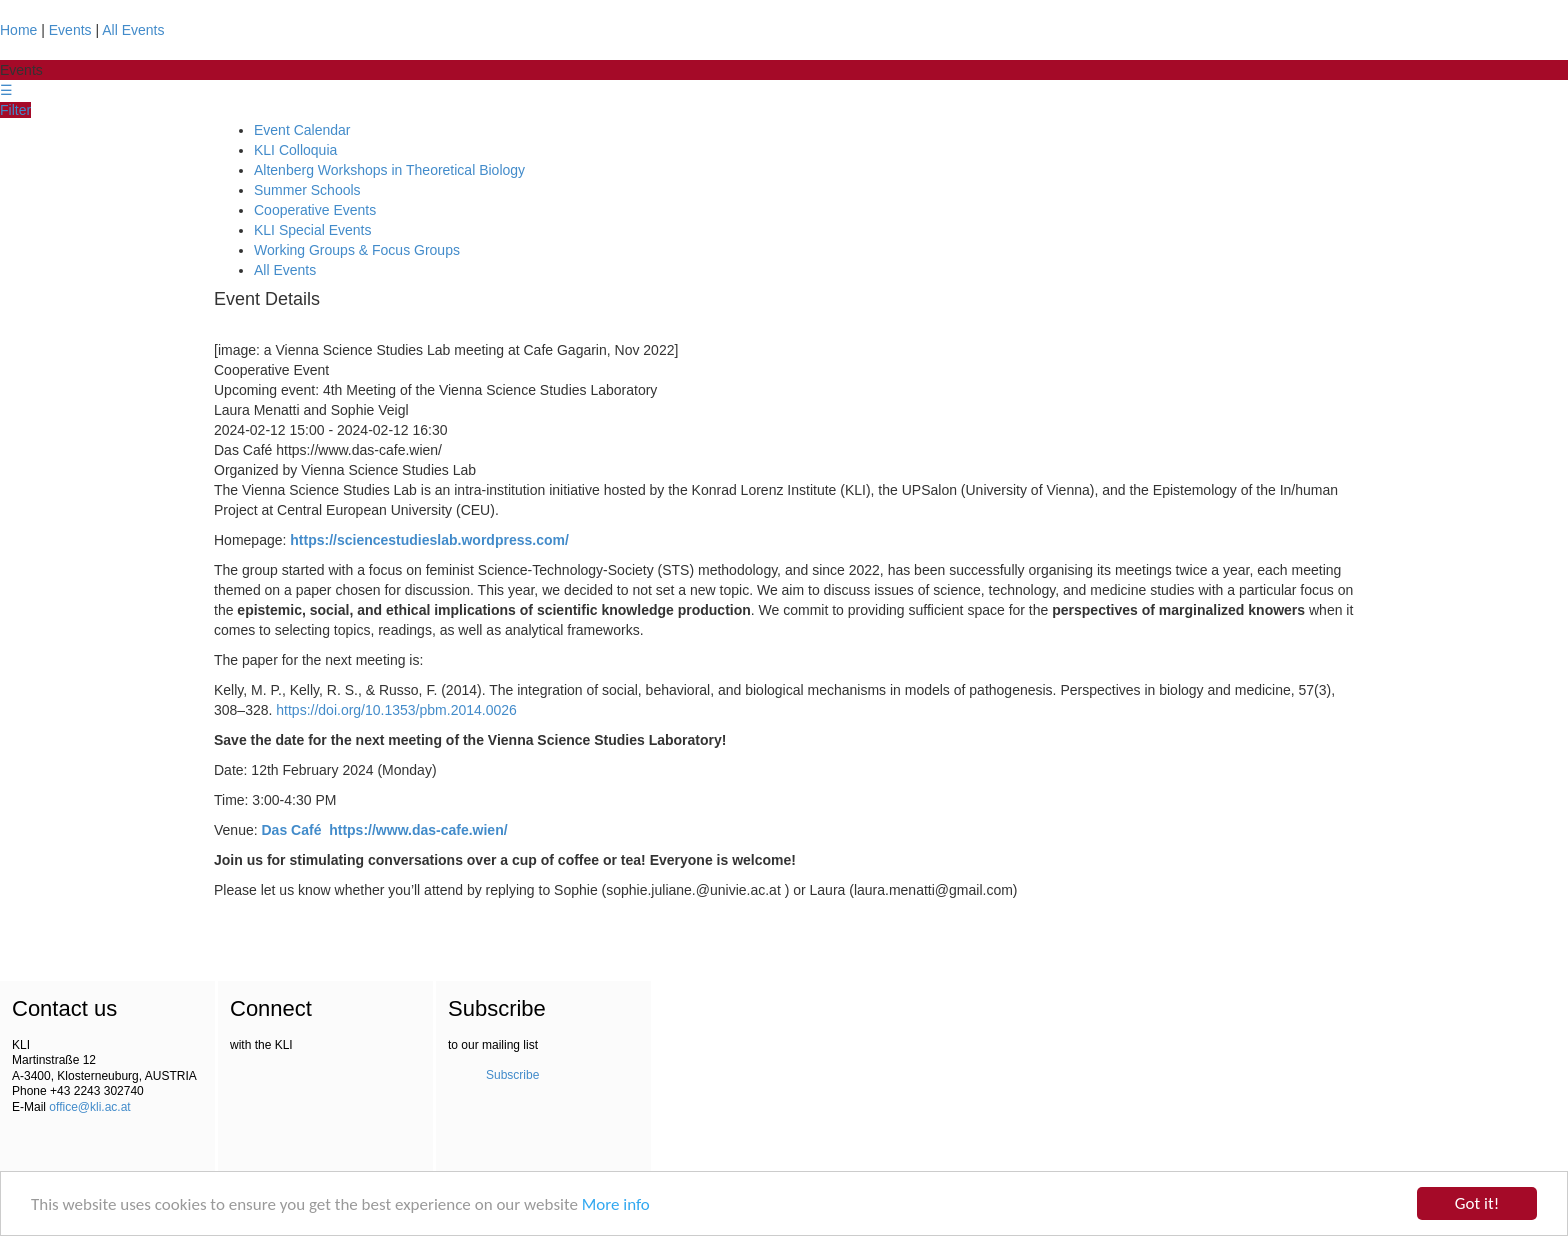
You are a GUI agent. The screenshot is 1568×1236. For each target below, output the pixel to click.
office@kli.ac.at (89, 1107)
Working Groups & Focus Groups (357, 250)
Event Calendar (302, 130)
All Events (133, 30)
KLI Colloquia (295, 150)
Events (70, 30)
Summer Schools (307, 190)
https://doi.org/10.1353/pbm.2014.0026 (396, 710)
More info (616, 1204)
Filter (15, 110)
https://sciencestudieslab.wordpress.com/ (429, 540)
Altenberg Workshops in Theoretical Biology (389, 170)
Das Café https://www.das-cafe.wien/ (385, 830)
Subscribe (512, 1075)
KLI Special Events (313, 230)
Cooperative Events (315, 210)
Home (18, 30)
